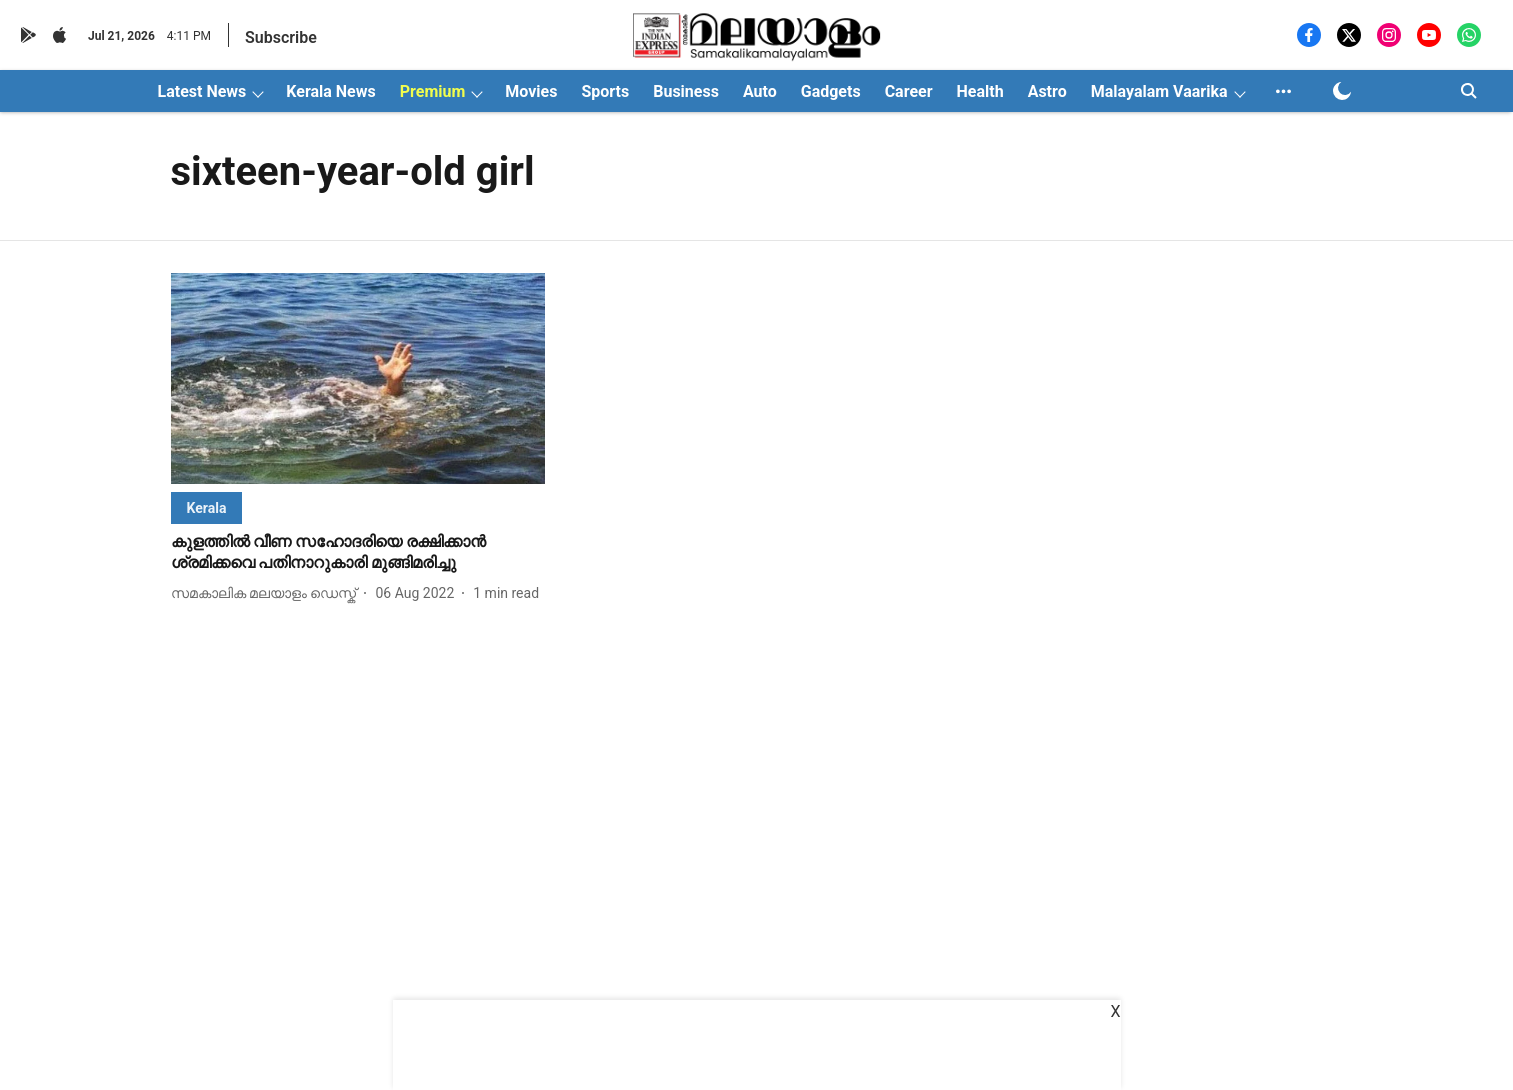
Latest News (202, 91)
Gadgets (831, 91)
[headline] (358, 553)
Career (909, 91)
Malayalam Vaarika (1159, 91)
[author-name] (268, 593)
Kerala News (330, 91)
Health (980, 91)
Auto (760, 91)
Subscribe (281, 37)
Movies (531, 91)
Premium (433, 91)
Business (686, 91)
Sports (605, 91)
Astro (1047, 91)
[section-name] (207, 507)
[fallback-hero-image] (358, 378)
